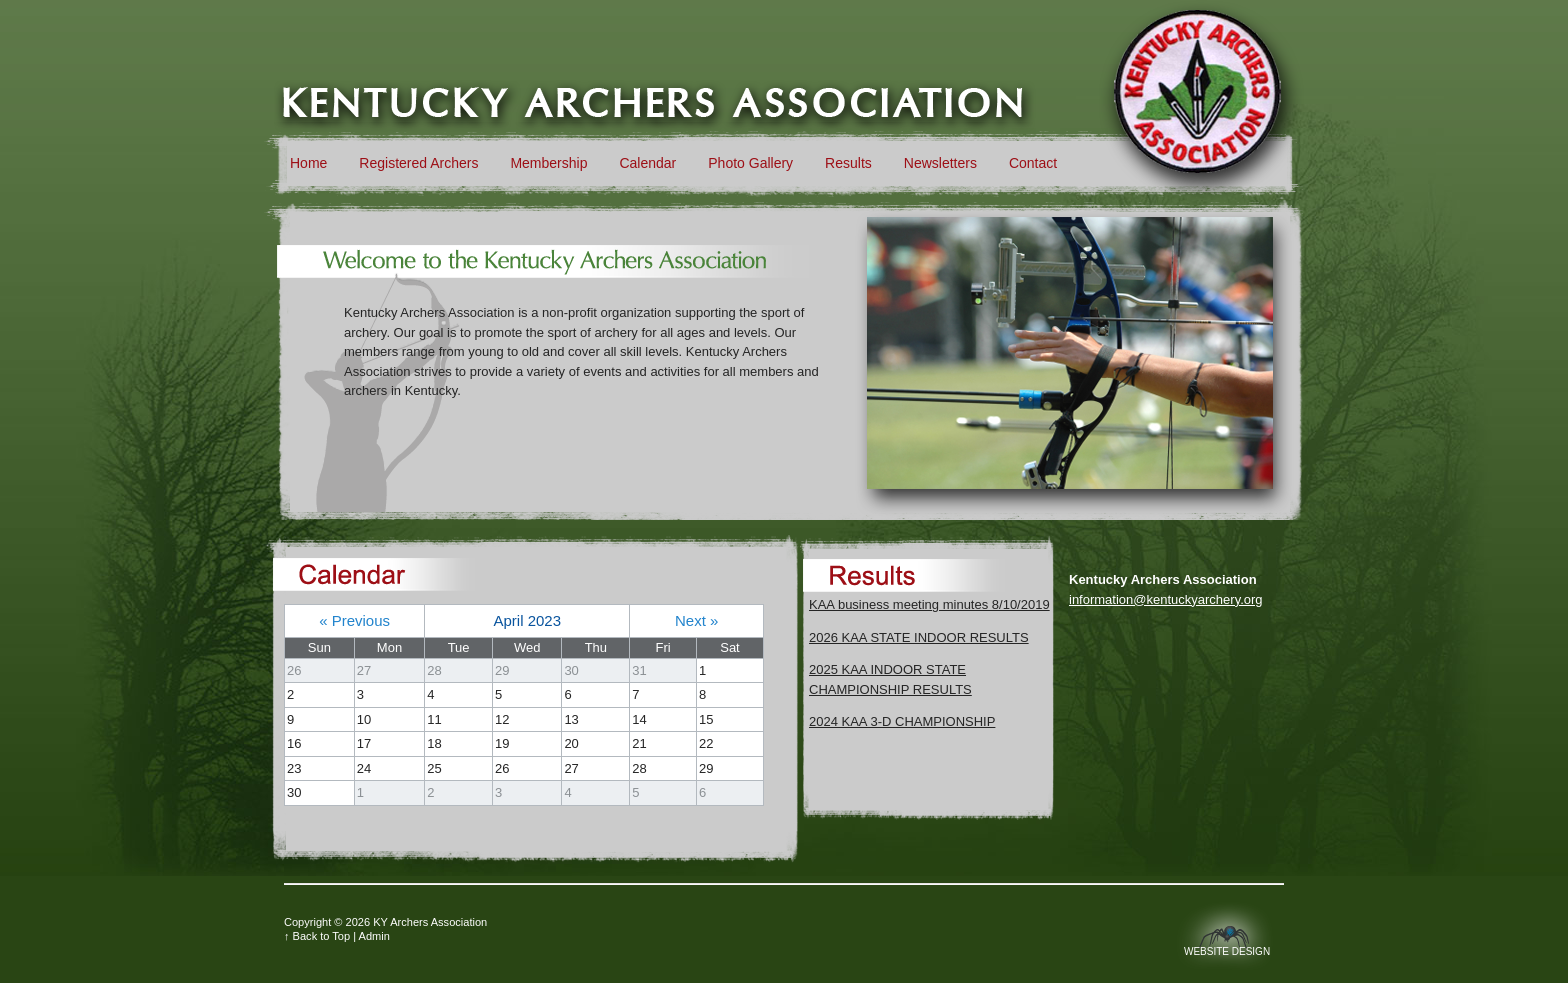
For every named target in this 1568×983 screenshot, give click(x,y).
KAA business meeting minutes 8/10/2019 (929, 604)
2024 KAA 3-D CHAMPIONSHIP (902, 721)
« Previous (354, 620)
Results (848, 163)
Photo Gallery (750, 163)
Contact (1033, 163)
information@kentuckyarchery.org (1166, 599)
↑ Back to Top (317, 936)
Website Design (1227, 951)
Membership (548, 163)
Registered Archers (418, 163)
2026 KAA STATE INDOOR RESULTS (919, 637)
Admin (374, 936)
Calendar (647, 163)
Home (308, 163)
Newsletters (940, 163)
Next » (696, 620)
